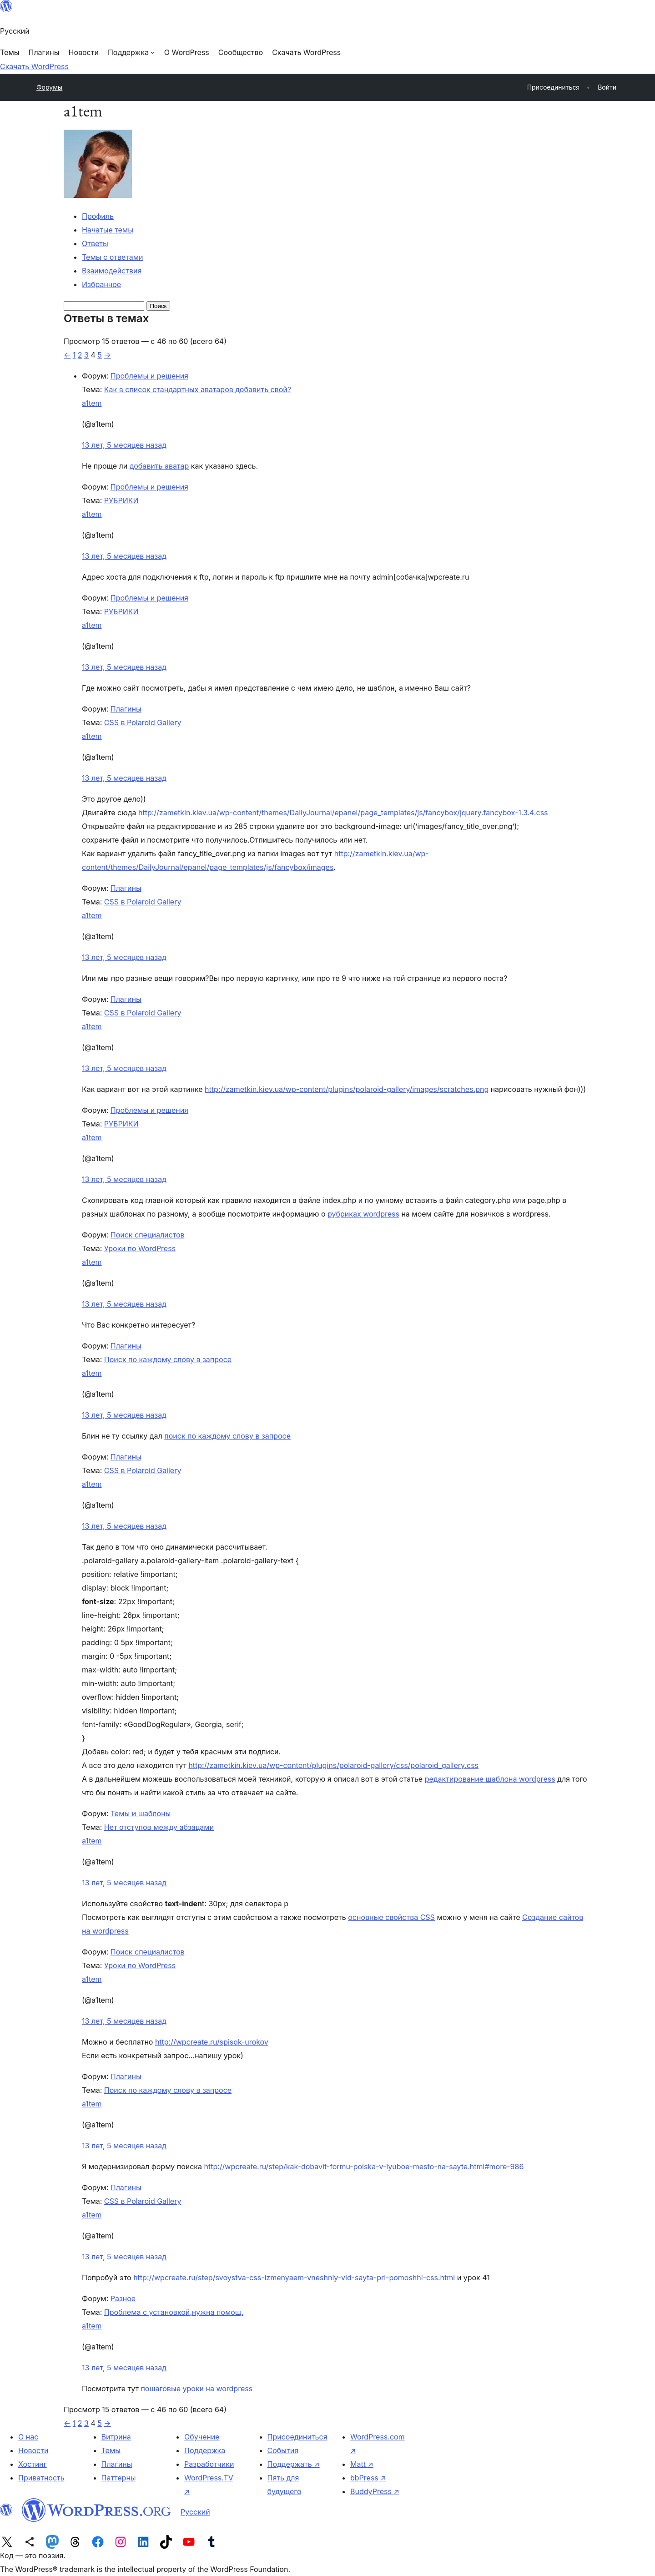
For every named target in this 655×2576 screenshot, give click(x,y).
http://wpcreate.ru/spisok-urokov (211, 2041)
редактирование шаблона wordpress (490, 1778)
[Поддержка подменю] (131, 52)
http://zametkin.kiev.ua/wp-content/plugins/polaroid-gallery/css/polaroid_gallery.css (333, 1765)
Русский (195, 2511)
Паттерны (118, 2477)
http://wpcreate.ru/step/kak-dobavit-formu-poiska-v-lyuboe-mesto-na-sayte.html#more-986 (364, 2166)
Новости (33, 2450)
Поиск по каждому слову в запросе (168, 1359)
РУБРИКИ (121, 500)
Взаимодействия (111, 270)
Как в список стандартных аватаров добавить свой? (197, 389)
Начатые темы (107, 229)
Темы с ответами (112, 257)
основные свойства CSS (391, 1917)
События (283, 2450)
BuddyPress (374, 2491)
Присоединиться (297, 2436)
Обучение (202, 2436)
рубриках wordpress (363, 1213)
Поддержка (204, 2450)
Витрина (116, 2436)
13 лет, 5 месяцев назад (124, 445)
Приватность (41, 2477)
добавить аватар (159, 465)
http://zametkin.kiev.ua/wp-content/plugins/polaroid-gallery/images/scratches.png (347, 1089)
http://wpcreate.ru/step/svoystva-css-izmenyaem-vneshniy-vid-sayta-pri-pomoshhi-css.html (294, 2277)
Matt (361, 2464)
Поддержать (293, 2464)
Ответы (95, 243)
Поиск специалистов (148, 1234)
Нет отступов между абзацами (159, 1827)
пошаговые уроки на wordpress (196, 2388)
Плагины (126, 708)
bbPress (368, 2477)
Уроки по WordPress (140, 1248)
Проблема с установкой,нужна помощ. (173, 2312)
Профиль (98, 216)
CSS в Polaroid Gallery (142, 722)
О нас (28, 2436)
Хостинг (32, 2464)
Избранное (101, 284)
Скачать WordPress (34, 66)
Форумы (49, 87)
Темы (111, 2450)
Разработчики (209, 2464)
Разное (123, 2298)
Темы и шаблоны (141, 1813)
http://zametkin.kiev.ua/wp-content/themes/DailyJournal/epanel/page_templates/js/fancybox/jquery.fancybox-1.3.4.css (343, 812)
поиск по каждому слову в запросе (227, 1435)
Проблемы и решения (149, 375)
